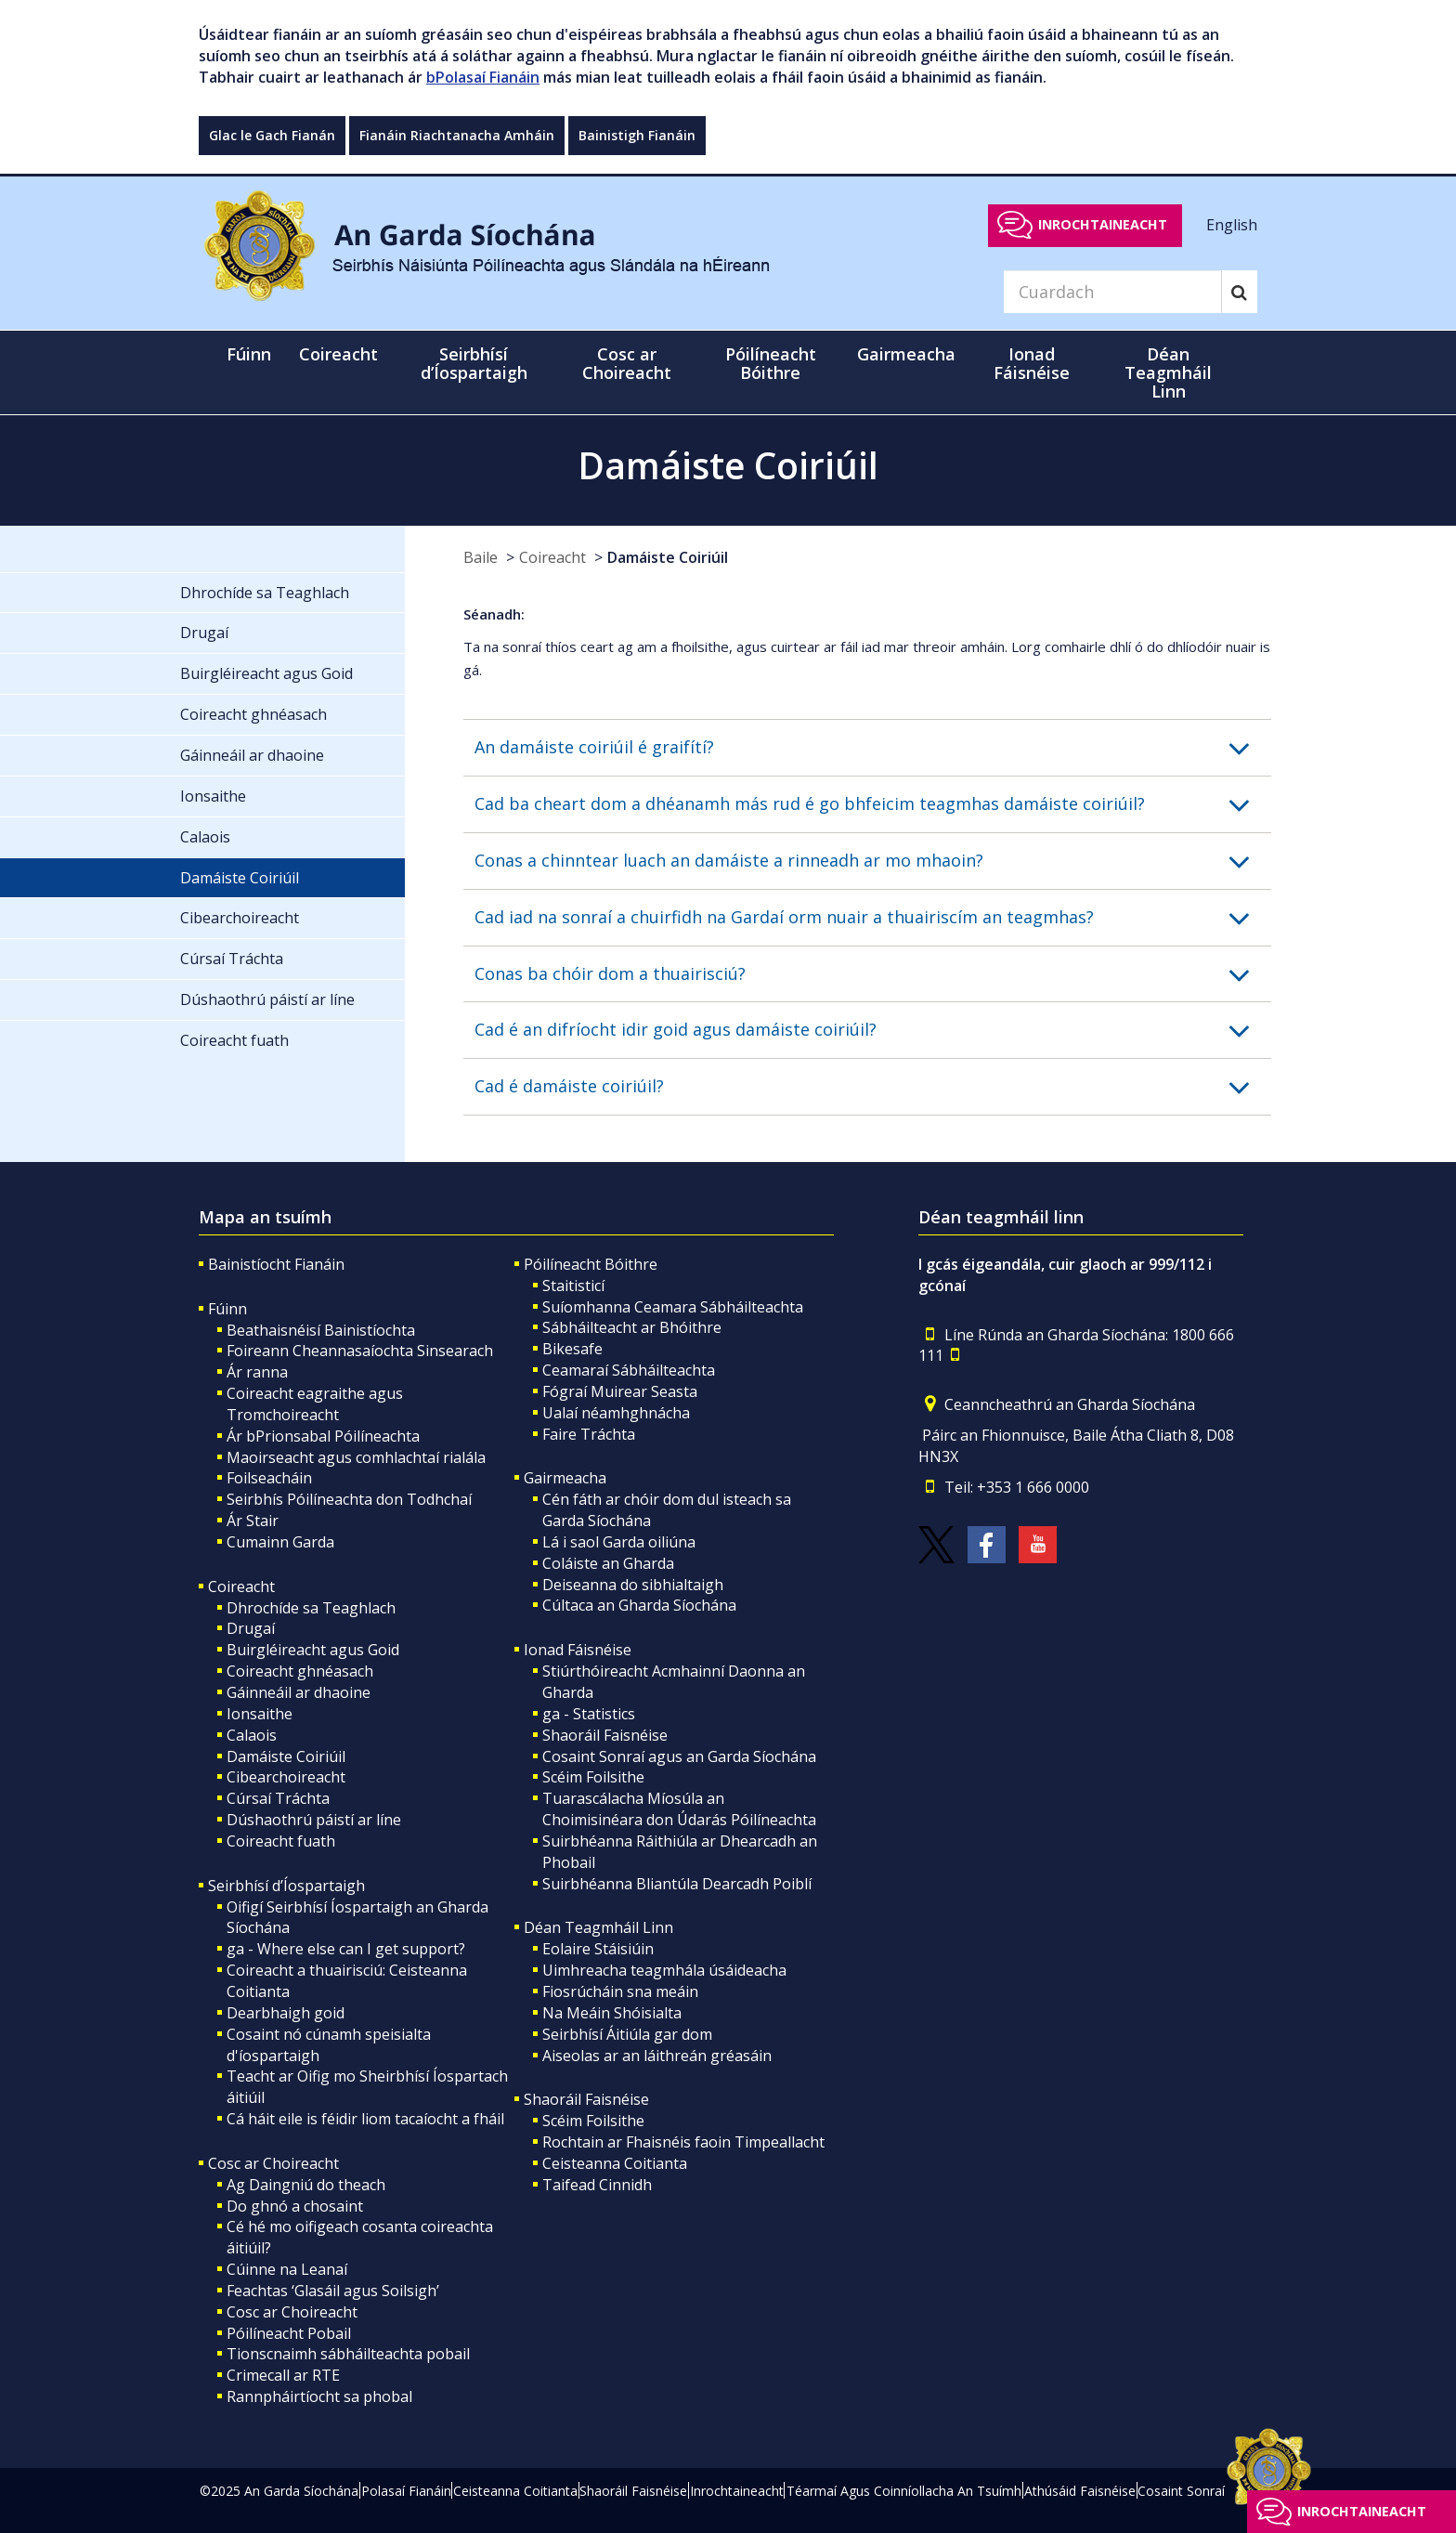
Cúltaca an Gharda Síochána (639, 1605)
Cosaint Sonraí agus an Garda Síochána (679, 1756)
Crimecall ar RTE (283, 2375)
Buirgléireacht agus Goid (313, 1649)
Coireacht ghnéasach (300, 1671)
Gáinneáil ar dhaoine (298, 1692)
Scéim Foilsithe (593, 1777)
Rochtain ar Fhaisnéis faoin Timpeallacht (683, 2142)
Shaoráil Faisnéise (605, 1735)
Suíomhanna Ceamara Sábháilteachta (672, 1307)
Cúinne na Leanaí (287, 2269)
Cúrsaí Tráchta (278, 1798)
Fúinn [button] (249, 354)
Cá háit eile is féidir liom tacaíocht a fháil (365, 2119)
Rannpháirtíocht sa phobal (319, 2396)
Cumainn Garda (280, 1542)
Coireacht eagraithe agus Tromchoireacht (315, 1404)
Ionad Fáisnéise (577, 1649)
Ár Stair (253, 1520)
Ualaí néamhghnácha (616, 1413)
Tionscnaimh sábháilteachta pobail (348, 2354)
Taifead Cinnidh (597, 2184)
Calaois (252, 1735)
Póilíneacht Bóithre (590, 1264)
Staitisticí (573, 1285)
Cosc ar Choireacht (273, 2163)
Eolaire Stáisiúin (598, 1949)
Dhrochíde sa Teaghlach (311, 1608)
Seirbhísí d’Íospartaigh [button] (474, 363)
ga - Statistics (588, 1714)
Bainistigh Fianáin (637, 135)
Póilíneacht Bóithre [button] (770, 363)
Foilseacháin (269, 1478)
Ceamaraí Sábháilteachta (628, 1370)
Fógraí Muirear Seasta (619, 1391)
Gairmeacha (565, 1478)
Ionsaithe (259, 1714)
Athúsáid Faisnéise (1080, 2491)
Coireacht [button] (338, 354)
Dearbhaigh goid (285, 2013)
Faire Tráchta (588, 1434)
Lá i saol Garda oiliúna (619, 1542)
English (1231, 224)
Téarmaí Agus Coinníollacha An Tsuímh (903, 2491)
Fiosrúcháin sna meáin (620, 1991)
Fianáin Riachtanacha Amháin (456, 135)
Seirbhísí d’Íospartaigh (286, 1885)
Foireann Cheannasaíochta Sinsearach (360, 1350)
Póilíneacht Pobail (289, 2333)
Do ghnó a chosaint (295, 2206)
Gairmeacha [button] (906, 354)
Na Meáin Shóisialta (612, 2013)
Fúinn (227, 1309)
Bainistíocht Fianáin (276, 1264)
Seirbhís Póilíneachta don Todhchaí (349, 1499)
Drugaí (251, 1628)
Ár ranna (257, 1372)
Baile (480, 557)
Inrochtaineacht (1102, 224)
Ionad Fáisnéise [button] (1032, 363)
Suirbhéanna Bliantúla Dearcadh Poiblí (677, 1884)
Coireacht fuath (281, 1841)
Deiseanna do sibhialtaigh (632, 1584)
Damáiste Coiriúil (667, 557)
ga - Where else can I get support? (346, 1949)
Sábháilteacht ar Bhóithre (632, 1327)
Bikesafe (572, 1348)
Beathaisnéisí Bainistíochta (321, 1330)
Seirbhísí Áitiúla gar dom (627, 2034)
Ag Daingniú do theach (306, 2184)
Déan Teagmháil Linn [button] (1168, 372)
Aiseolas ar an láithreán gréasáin (657, 2055)
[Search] (1112, 291)
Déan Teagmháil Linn (598, 1927)
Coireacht (552, 557)
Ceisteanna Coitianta (614, 2163)
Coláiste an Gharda (608, 1563)
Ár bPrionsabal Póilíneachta (323, 1436)
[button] (872, 748)
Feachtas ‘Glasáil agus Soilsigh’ (333, 2290)
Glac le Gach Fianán (272, 135)
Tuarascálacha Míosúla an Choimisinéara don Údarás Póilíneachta (679, 1809)
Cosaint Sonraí (1181, 2491)
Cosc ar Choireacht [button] (626, 363)
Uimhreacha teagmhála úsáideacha (664, 1970)
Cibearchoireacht (286, 1777)
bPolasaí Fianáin (483, 77)
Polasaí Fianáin (406, 2491)
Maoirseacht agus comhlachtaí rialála (356, 1457)
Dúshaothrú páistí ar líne (314, 1819)
